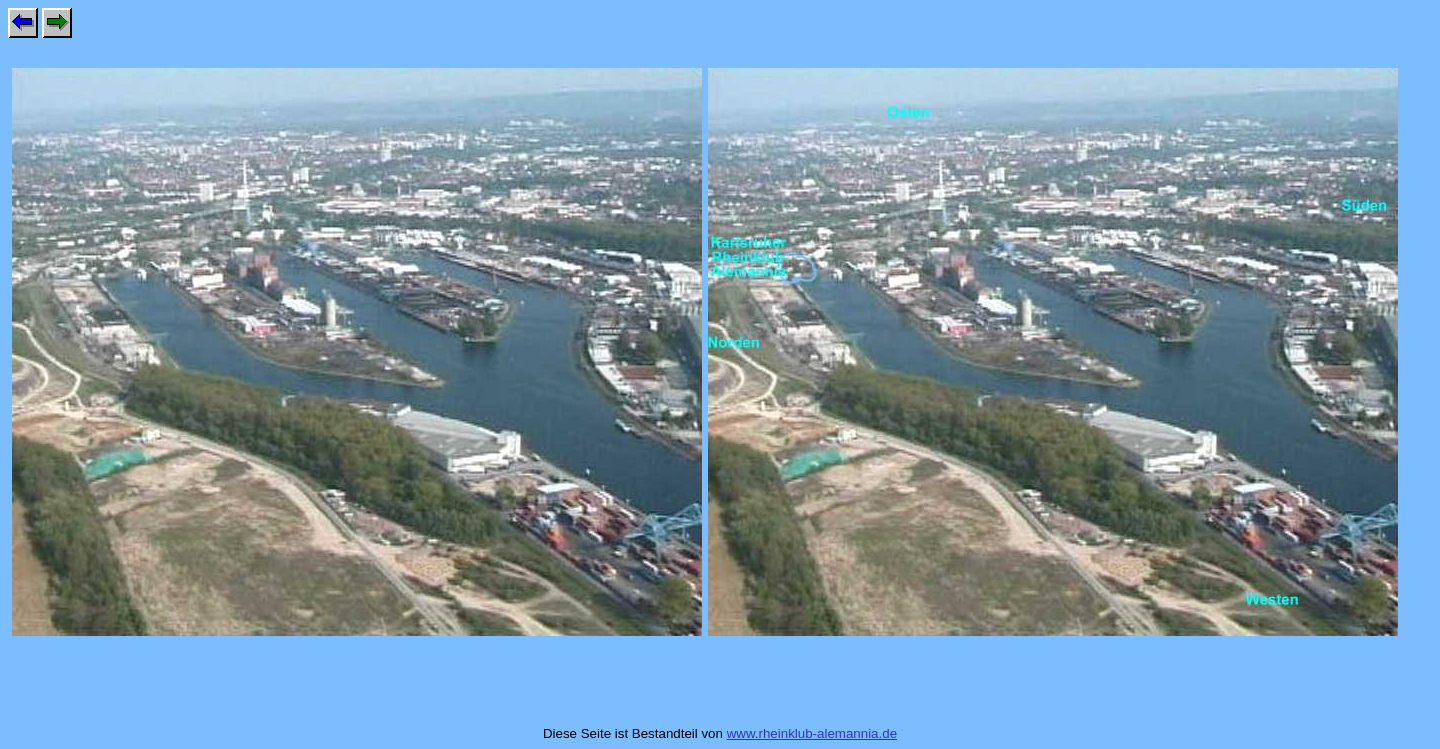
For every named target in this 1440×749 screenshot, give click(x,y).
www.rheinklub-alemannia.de (812, 733)
